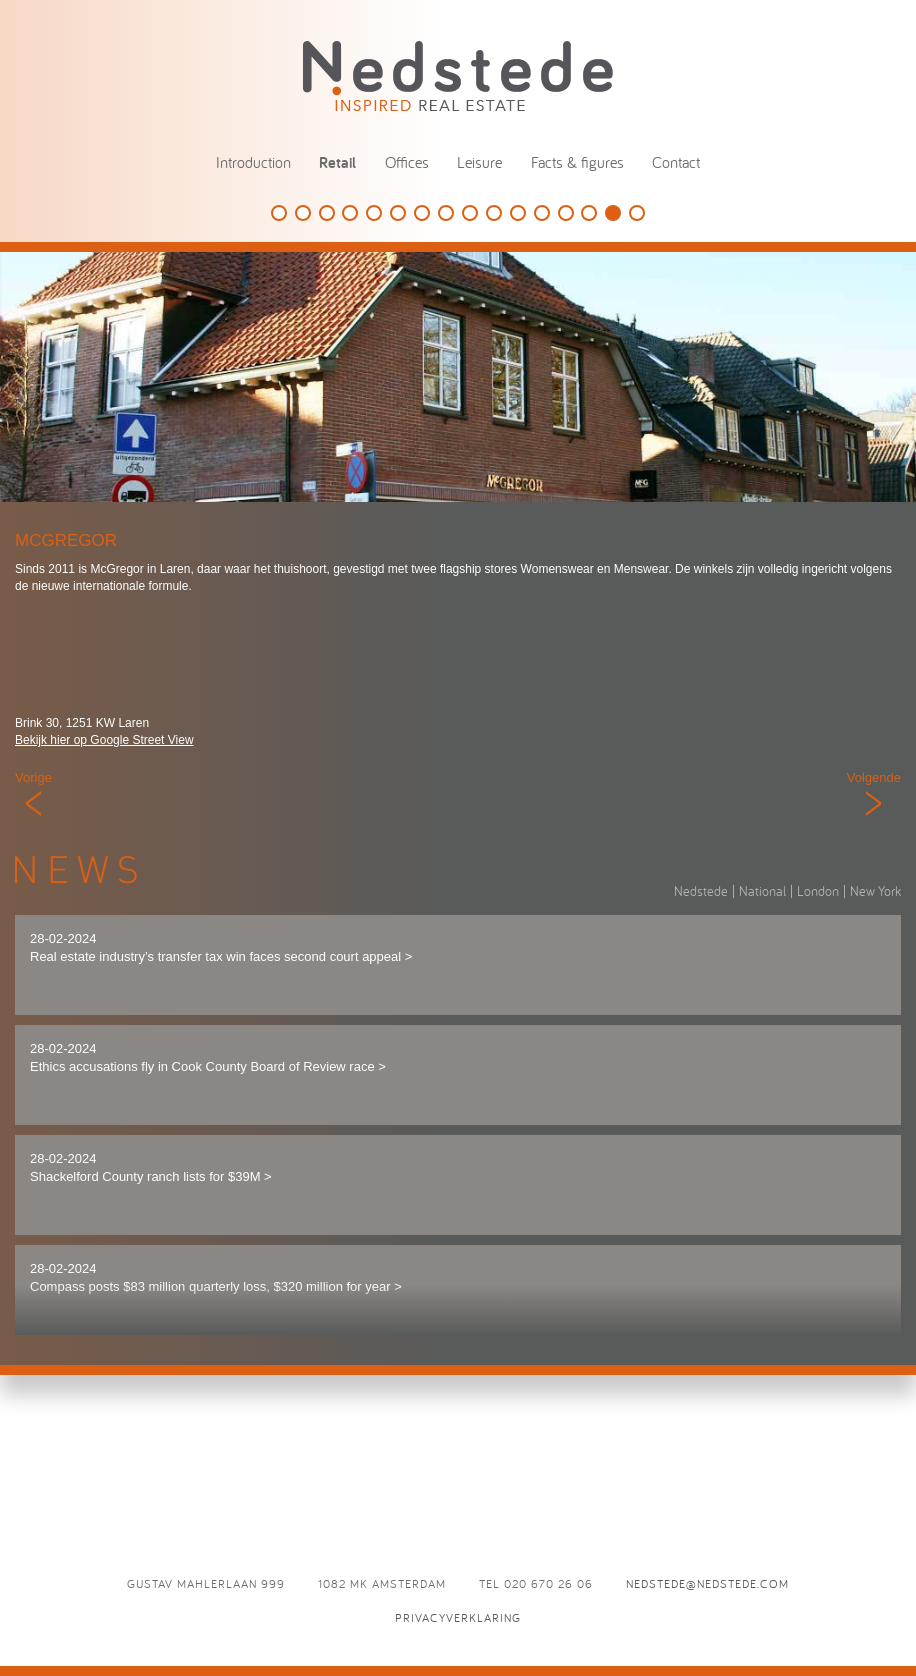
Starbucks (494, 213)
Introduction (253, 162)
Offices (407, 162)
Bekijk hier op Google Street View (104, 740)
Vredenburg (589, 213)
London (818, 891)
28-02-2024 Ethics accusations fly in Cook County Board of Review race (208, 1058)
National (762, 891)
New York (875, 891)
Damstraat (470, 213)
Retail (337, 162)
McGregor (613, 213)
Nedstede (701, 891)
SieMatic (279, 213)
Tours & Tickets (422, 213)
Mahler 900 (518, 213)
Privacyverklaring (458, 1617)
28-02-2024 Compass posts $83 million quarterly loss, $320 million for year (216, 1278)
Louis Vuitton (303, 213)
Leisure (479, 162)
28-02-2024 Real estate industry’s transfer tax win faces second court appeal (221, 948)
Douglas (327, 213)
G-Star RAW (398, 213)
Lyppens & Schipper (446, 213)
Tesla (350, 213)
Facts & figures (577, 162)
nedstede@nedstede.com (707, 1583)
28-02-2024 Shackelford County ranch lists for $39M (151, 1168)
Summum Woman (542, 213)
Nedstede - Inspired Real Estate (458, 75)
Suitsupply (374, 213)
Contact (676, 162)
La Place (637, 213)
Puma (566, 213)
